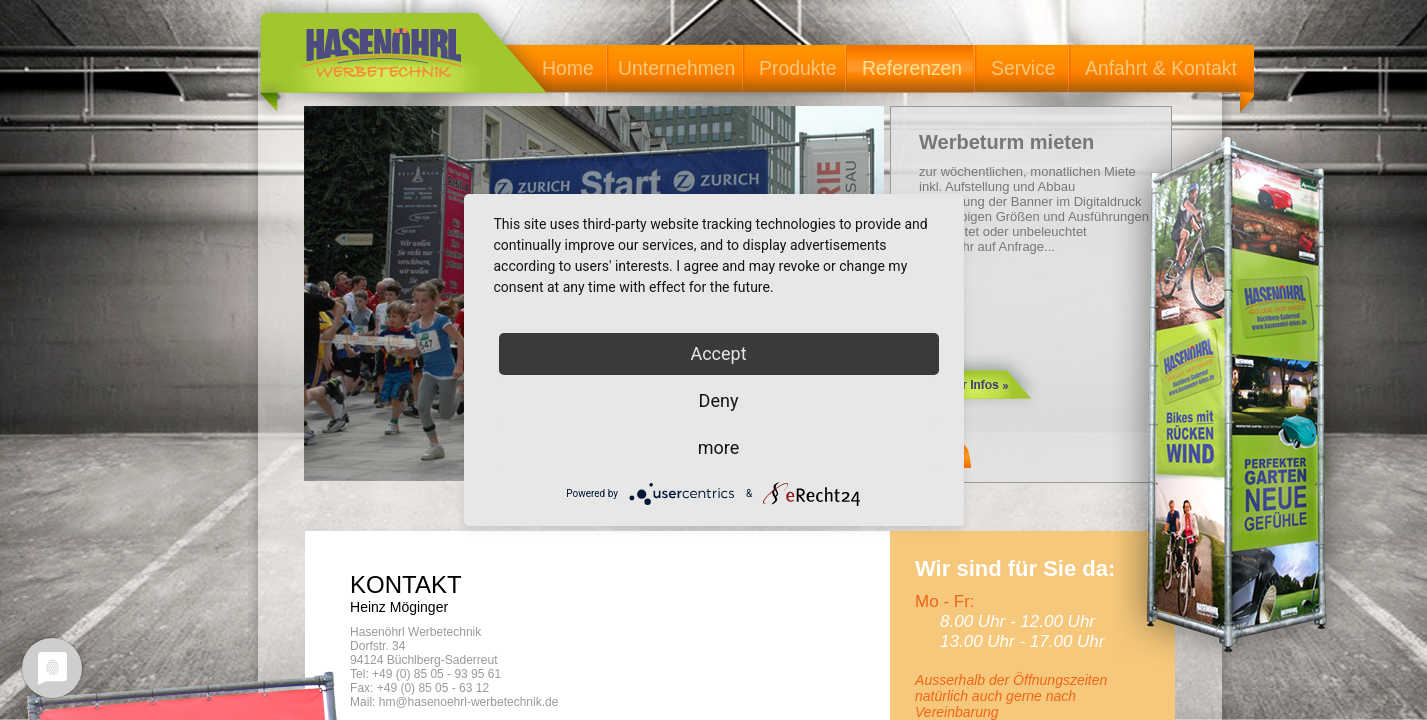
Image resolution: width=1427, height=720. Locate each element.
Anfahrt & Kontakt (1161, 68)
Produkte (798, 68)
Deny (719, 400)
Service (1023, 68)
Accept (718, 353)
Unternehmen (676, 68)
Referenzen (912, 68)
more (719, 447)
